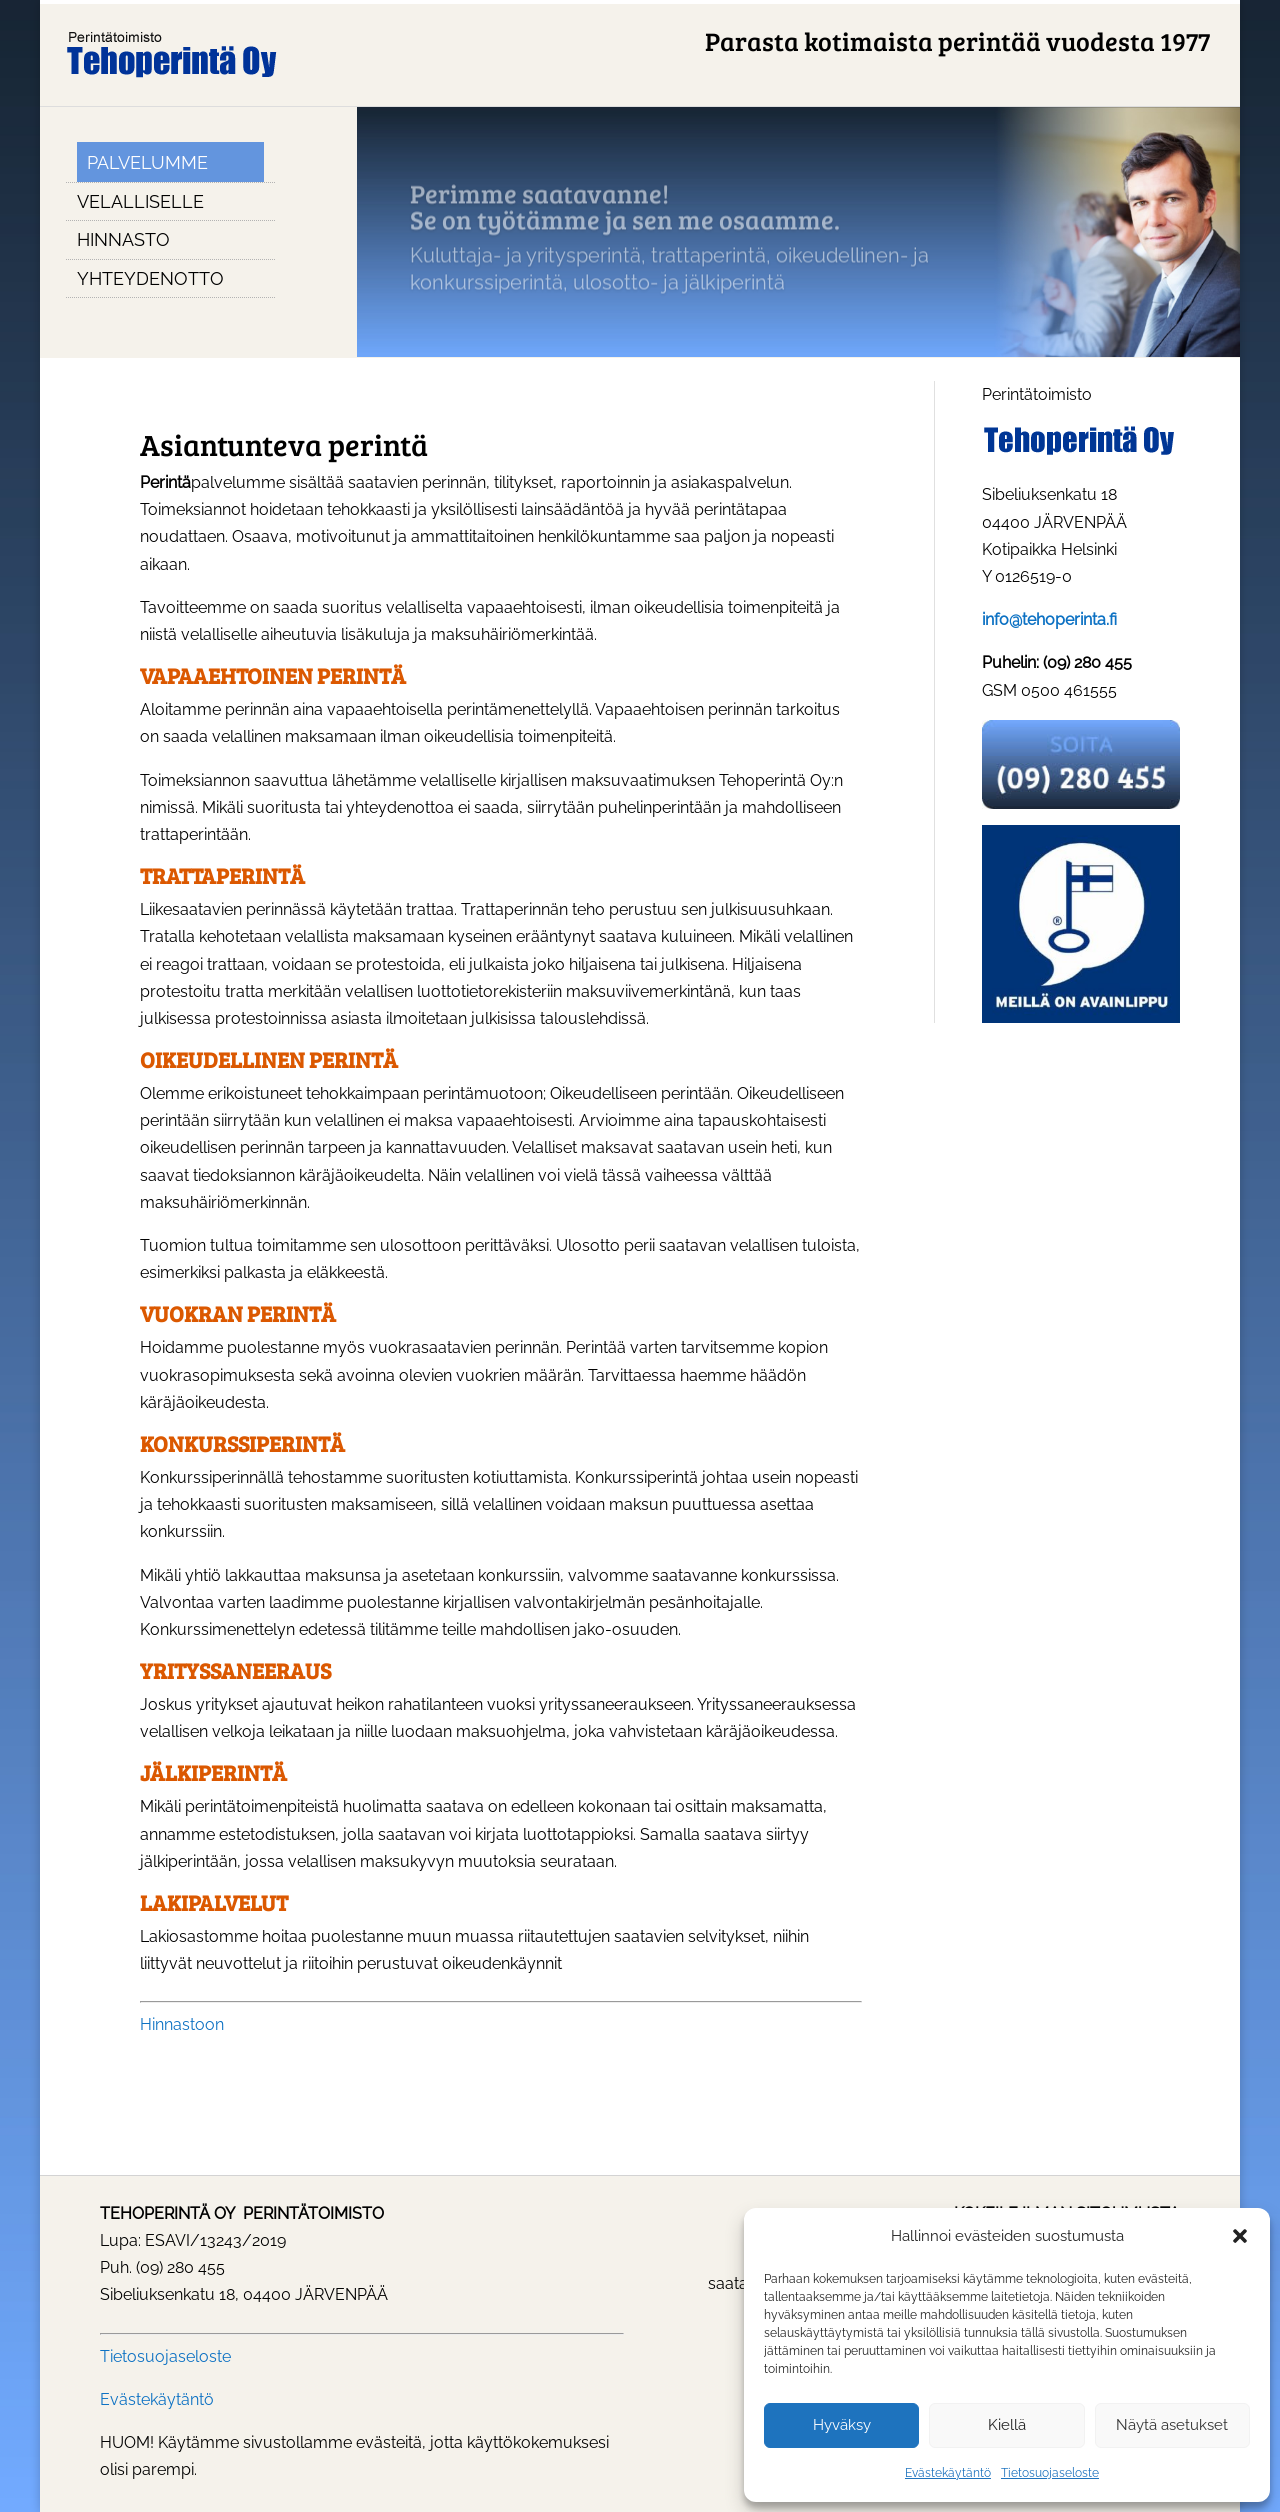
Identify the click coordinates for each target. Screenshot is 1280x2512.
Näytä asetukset (1172, 2425)
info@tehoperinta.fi (1049, 619)
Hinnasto (123, 239)
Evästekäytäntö (948, 2473)
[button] (1240, 2236)
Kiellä (1007, 2425)
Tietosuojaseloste (1050, 2473)
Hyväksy (842, 2425)
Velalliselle (140, 201)
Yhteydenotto (150, 278)
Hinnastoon (182, 2024)
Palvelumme (147, 162)
